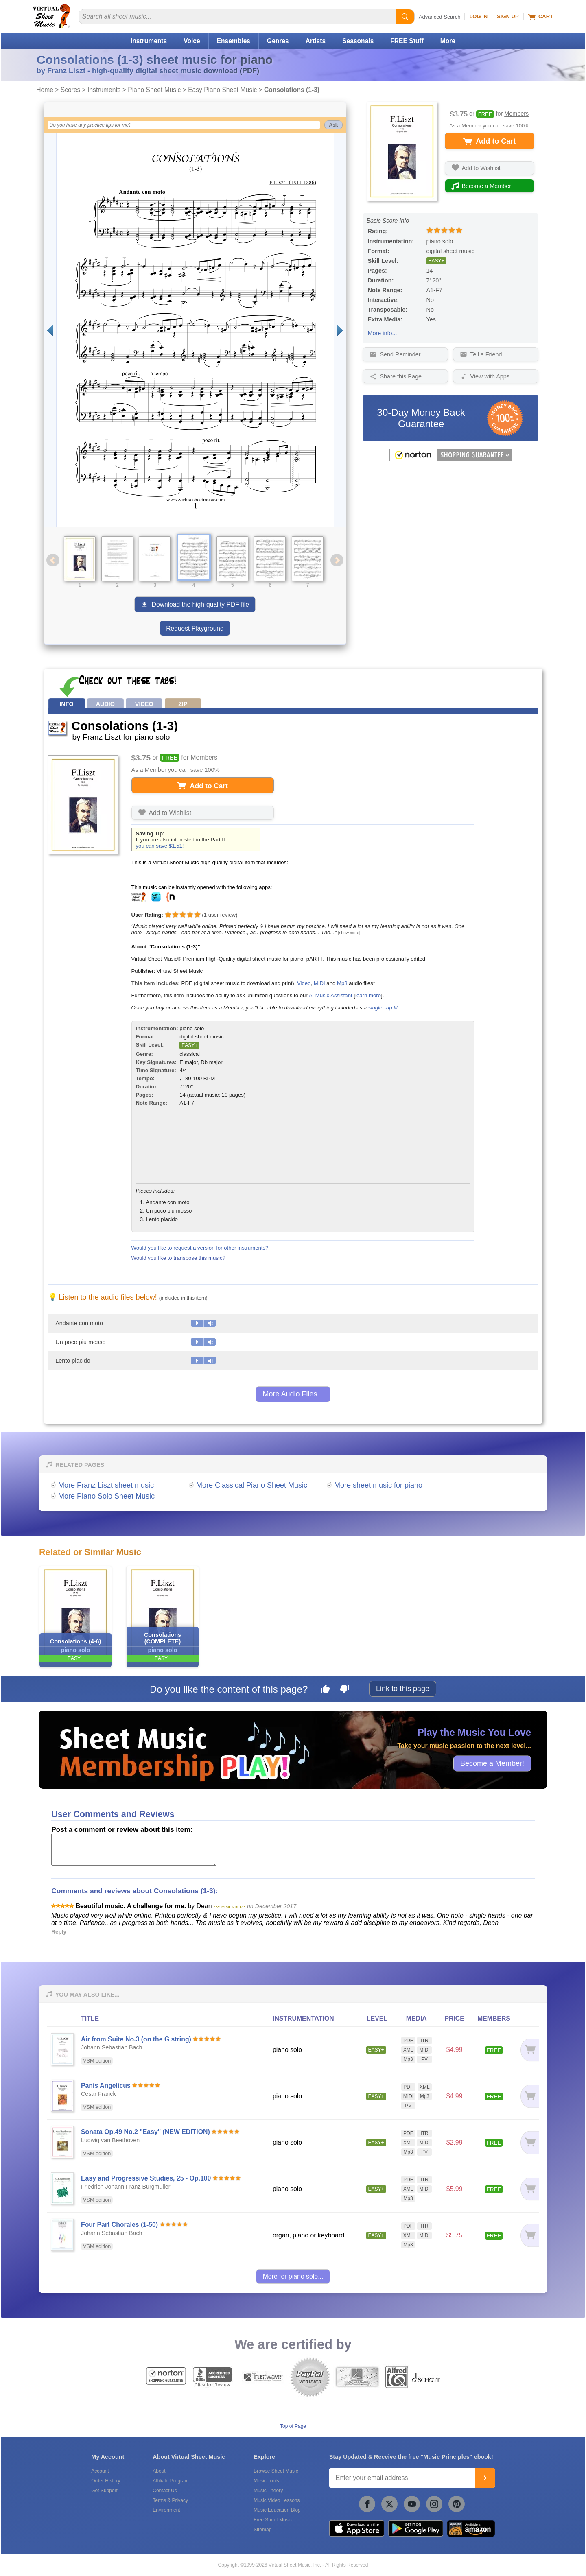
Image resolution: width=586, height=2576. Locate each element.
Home (44, 89)
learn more (368, 995)
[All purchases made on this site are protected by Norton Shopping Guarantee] (450, 459)
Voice (192, 40)
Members (516, 114)
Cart (540, 16)
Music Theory (268, 2490)
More (447, 40)
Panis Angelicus (106, 2085)
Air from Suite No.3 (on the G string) (136, 2039)
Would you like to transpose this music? (178, 1258)
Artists (316, 40)
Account (100, 2471)
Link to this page (402, 1689)
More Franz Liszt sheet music (106, 1485)
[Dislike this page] (345, 1690)
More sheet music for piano (378, 1485)
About (159, 2471)
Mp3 (342, 983)
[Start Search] (405, 16)
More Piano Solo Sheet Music (106, 1496)
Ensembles (233, 40)
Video (304, 983)
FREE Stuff (406, 40)
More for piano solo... (293, 2276)
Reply (58, 1932)
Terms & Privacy (170, 2500)
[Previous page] (50, 330)
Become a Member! (492, 1763)
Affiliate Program (170, 2481)
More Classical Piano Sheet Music (251, 1485)
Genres (278, 40)
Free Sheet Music (273, 2520)
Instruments (149, 40)
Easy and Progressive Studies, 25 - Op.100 (146, 2178)
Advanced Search (440, 17)
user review (220, 915)
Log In (478, 16)
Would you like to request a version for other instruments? (200, 1248)
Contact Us (165, 2490)
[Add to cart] (528, 2050)
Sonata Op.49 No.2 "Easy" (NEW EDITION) (145, 2131)
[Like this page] (325, 1690)
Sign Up (507, 16)
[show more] (349, 933)
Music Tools (266, 2481)
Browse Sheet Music (276, 2471)
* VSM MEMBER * (229, 1907)
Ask (333, 125)
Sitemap (262, 2529)
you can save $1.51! (160, 846)
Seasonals (358, 40)
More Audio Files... (292, 1394)
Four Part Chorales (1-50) (119, 2224)
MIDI (319, 983)
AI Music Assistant (330, 995)
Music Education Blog (277, 2510)
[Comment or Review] (133, 1850)
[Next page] (340, 330)
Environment (166, 2510)
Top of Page (293, 2426)
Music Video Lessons (277, 2500)
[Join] (485, 2478)
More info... (382, 333)
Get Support (104, 2490)
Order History (105, 2481)
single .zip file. (385, 1008)
